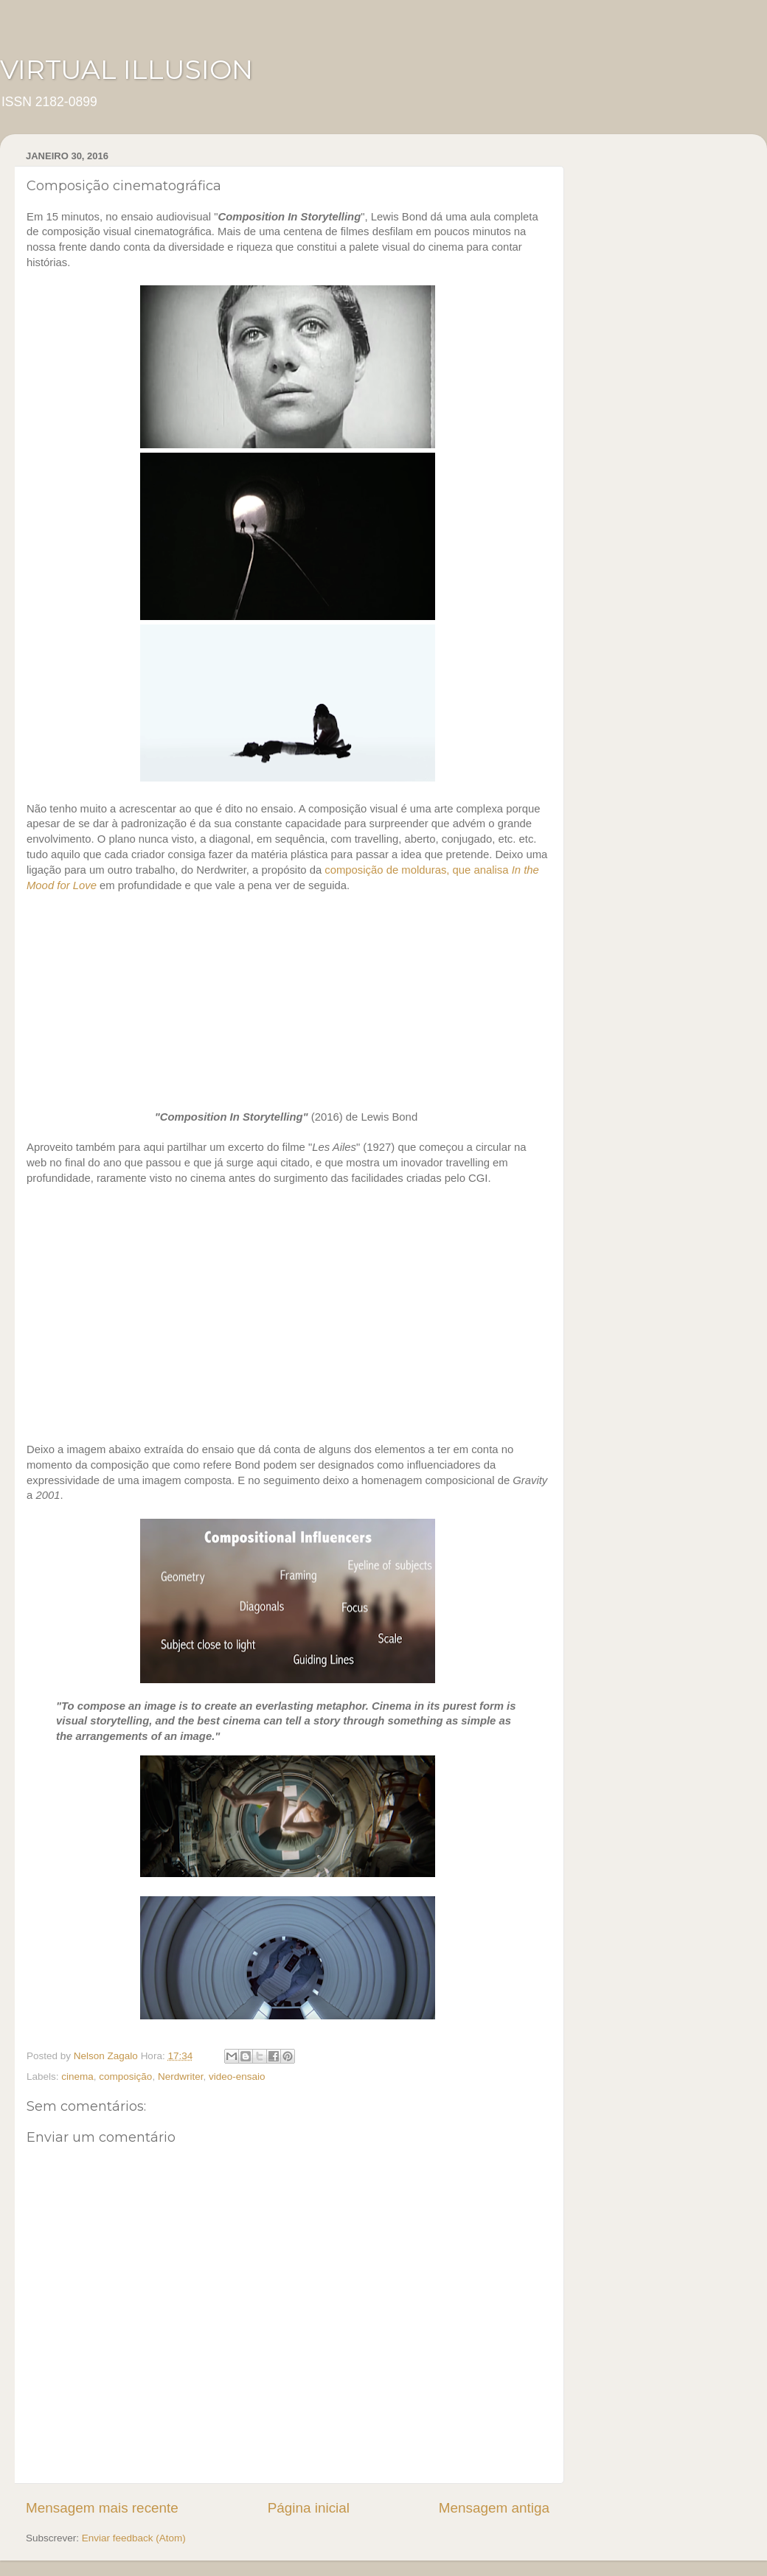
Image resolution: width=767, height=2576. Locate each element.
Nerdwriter (181, 2076)
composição (125, 2076)
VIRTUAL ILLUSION (126, 69)
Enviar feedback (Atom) (134, 2538)
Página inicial (309, 2508)
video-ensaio (237, 2076)
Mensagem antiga (494, 2508)
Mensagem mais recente (102, 2508)
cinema (77, 2076)
